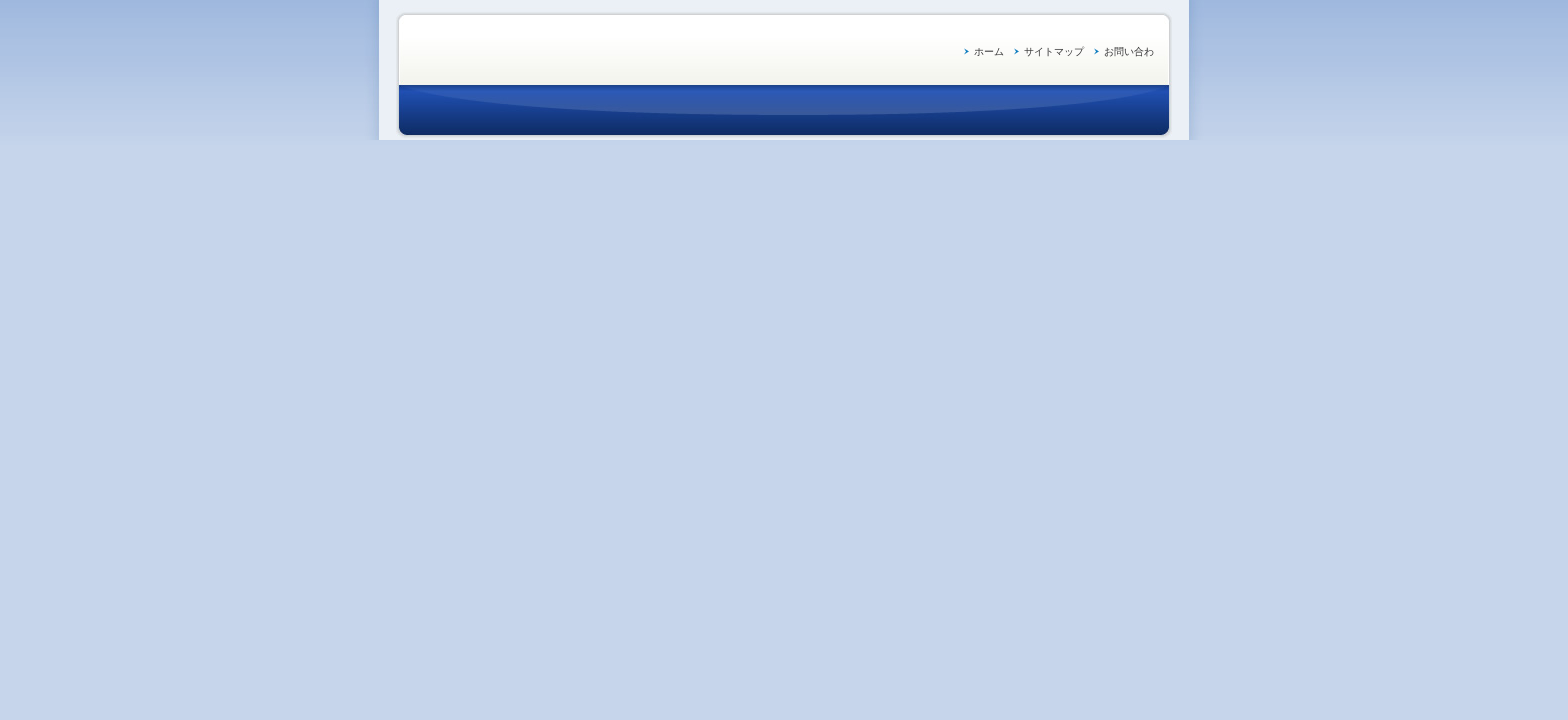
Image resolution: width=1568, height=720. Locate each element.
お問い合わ (1129, 51)
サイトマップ (1054, 51)
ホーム (989, 51)
